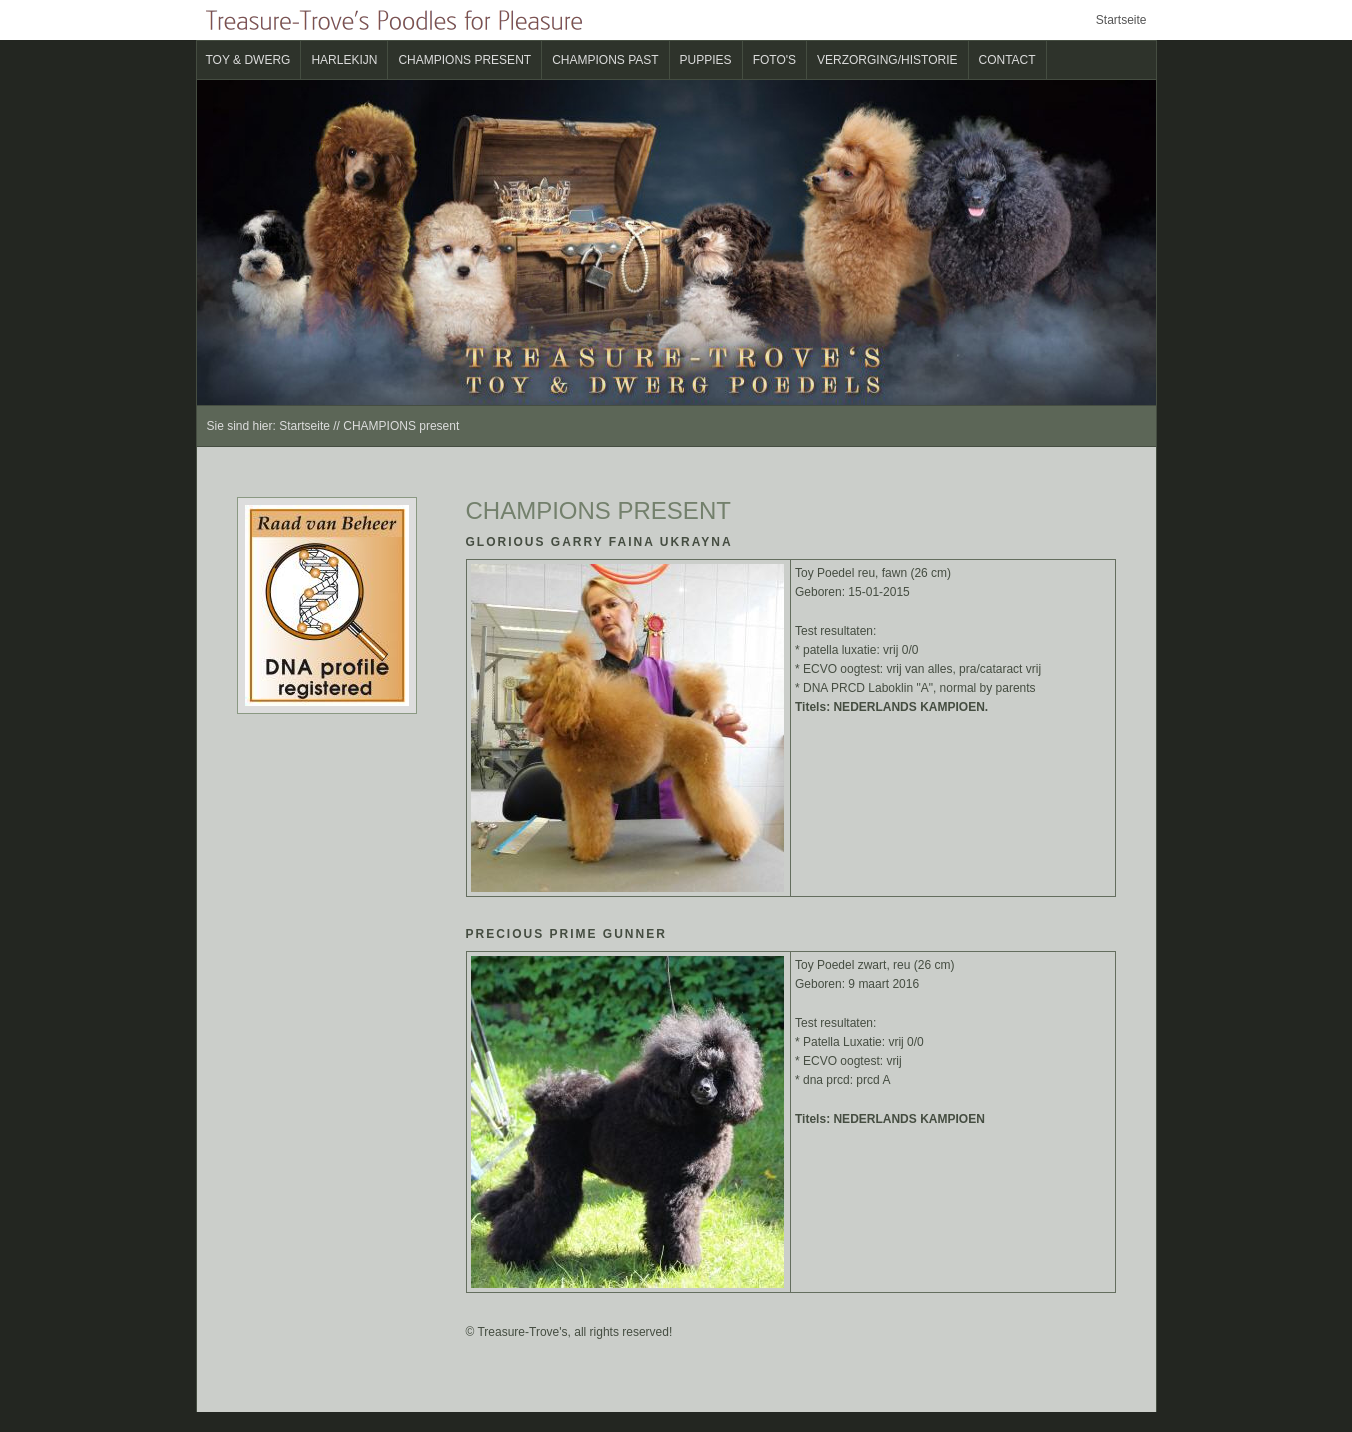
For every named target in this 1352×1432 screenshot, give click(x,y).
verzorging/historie (887, 60)
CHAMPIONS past (605, 60)
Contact (1007, 60)
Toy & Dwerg (248, 60)
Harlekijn (344, 60)
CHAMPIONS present (464, 60)
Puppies (706, 60)
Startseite (1121, 20)
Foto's (774, 60)
